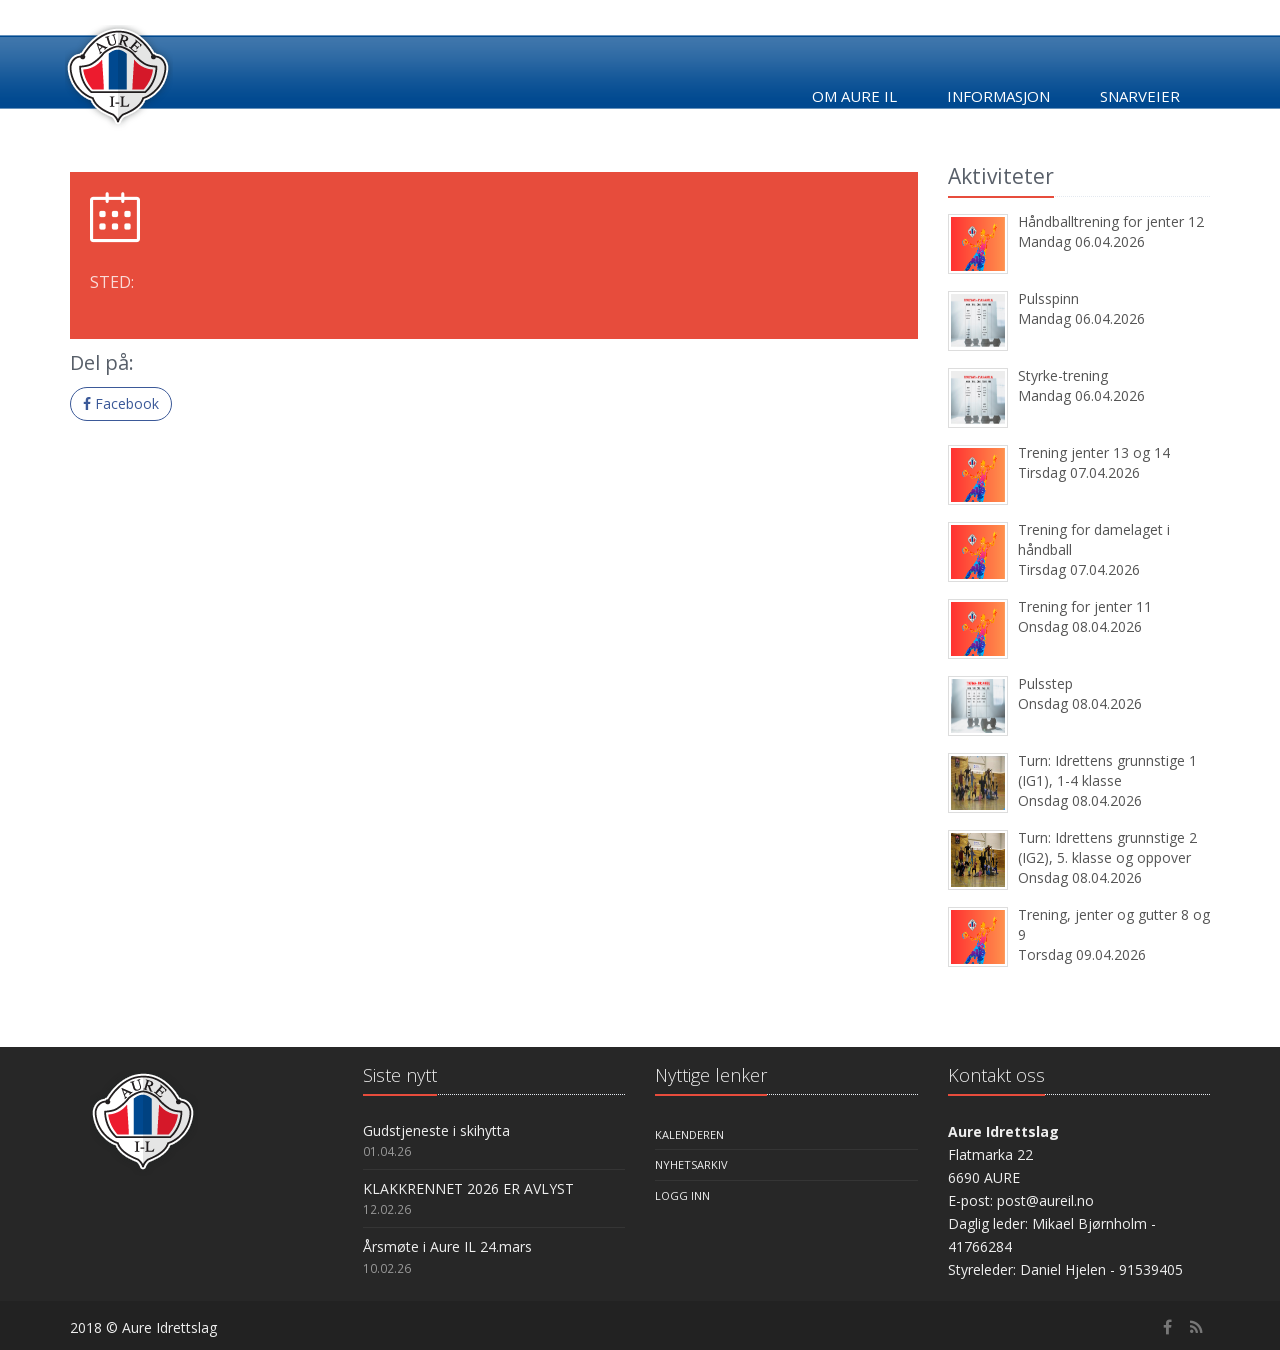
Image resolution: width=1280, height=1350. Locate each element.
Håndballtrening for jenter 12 (1111, 221)
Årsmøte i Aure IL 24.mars (447, 1246)
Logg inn (682, 1195)
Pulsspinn (1048, 298)
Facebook (121, 403)
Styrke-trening (1063, 375)
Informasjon (998, 96)
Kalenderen (689, 1134)
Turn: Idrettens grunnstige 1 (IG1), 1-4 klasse (1107, 770)
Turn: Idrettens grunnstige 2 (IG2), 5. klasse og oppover (1107, 847)
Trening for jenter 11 (1085, 606)
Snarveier (1140, 96)
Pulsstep (1045, 683)
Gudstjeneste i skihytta (436, 1130)
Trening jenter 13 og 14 (1094, 452)
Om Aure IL (854, 96)
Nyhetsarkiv (691, 1164)
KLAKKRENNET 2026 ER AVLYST (468, 1188)
